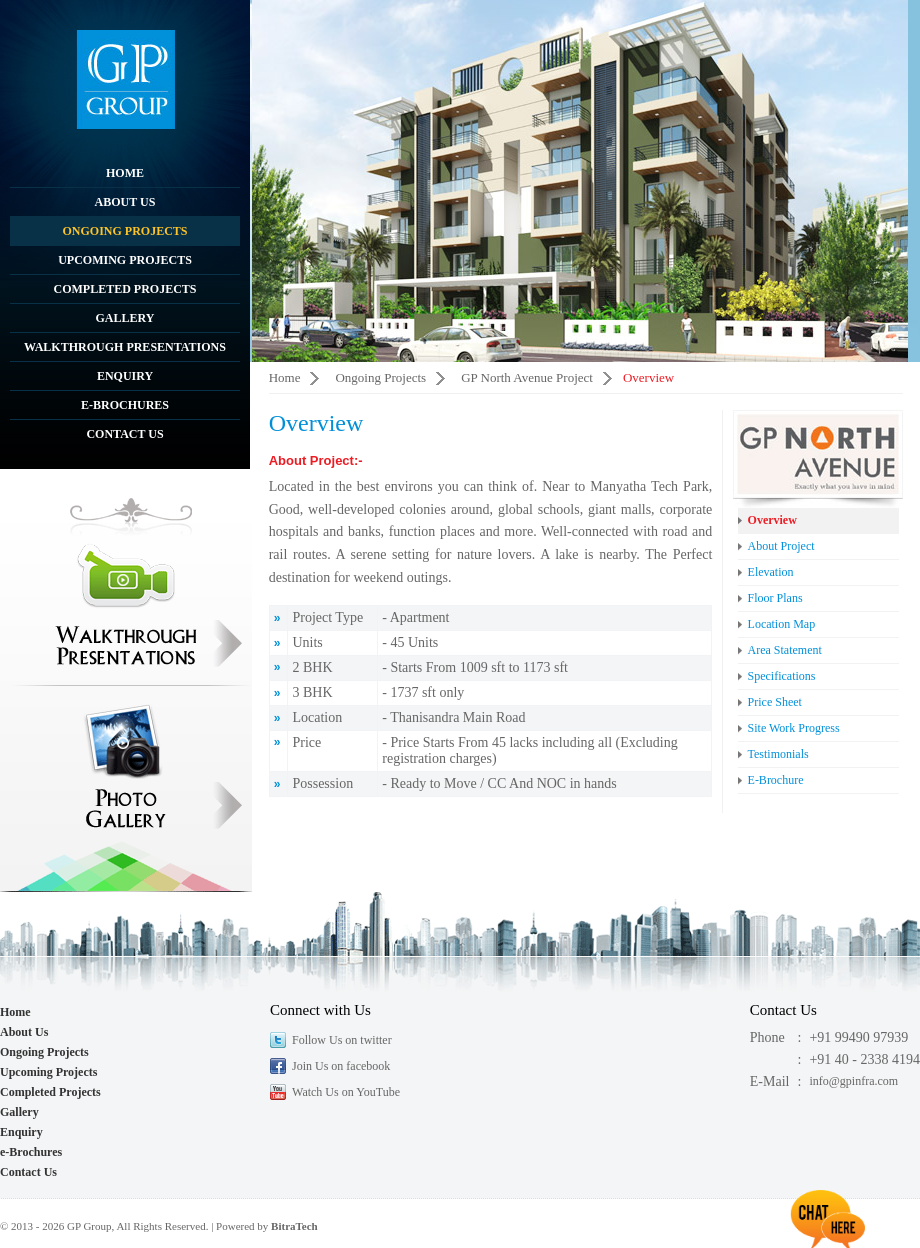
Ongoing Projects (124, 231)
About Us (125, 202)
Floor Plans (775, 598)
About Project (781, 546)
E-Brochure (776, 780)
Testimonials (778, 754)
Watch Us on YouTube (346, 1092)
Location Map (782, 624)
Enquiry (125, 376)
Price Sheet (775, 702)
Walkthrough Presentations (125, 347)
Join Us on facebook (341, 1066)
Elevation (771, 572)
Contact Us (124, 434)
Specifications (782, 676)
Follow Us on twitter (342, 1040)
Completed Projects (124, 289)
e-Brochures (125, 405)
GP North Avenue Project (527, 377)
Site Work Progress (794, 728)
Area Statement (785, 650)
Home (125, 173)
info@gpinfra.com (853, 1081)
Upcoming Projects (125, 260)
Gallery (125, 318)
